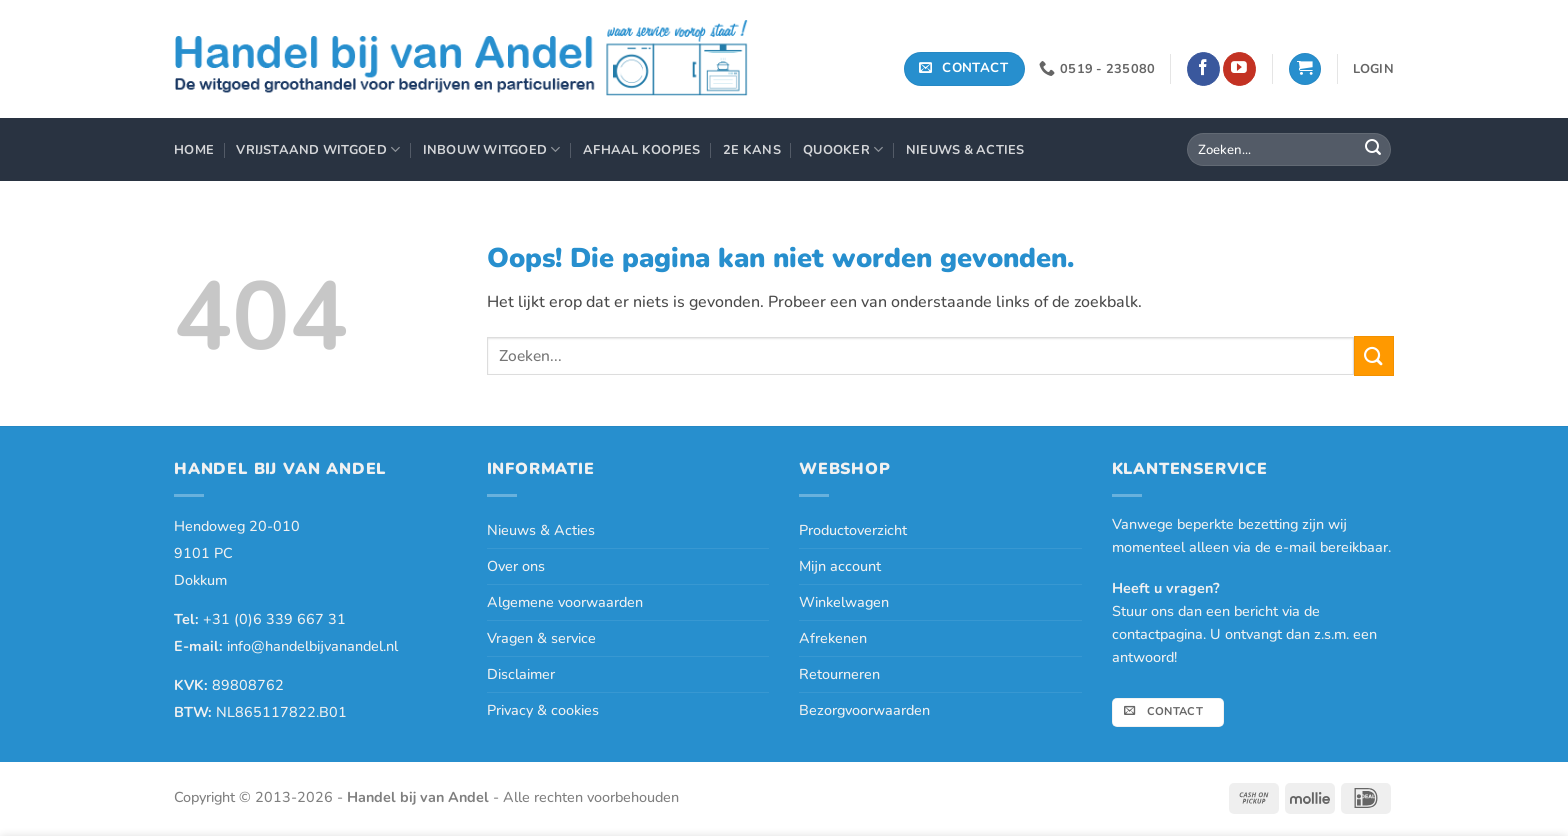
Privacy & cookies (543, 710)
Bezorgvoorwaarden (864, 710)
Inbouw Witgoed (492, 149)
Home (194, 150)
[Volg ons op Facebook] (1203, 69)
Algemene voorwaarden (565, 602)
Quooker (843, 149)
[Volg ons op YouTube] (1239, 69)
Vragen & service (541, 638)
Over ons (516, 566)
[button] (1305, 69)
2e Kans (752, 150)
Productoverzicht (853, 530)
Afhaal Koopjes (642, 150)
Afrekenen (833, 638)
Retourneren (839, 674)
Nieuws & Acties (965, 150)
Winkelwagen (844, 602)
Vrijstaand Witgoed (318, 149)
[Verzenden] (1373, 150)
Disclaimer (521, 674)
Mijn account (840, 566)
